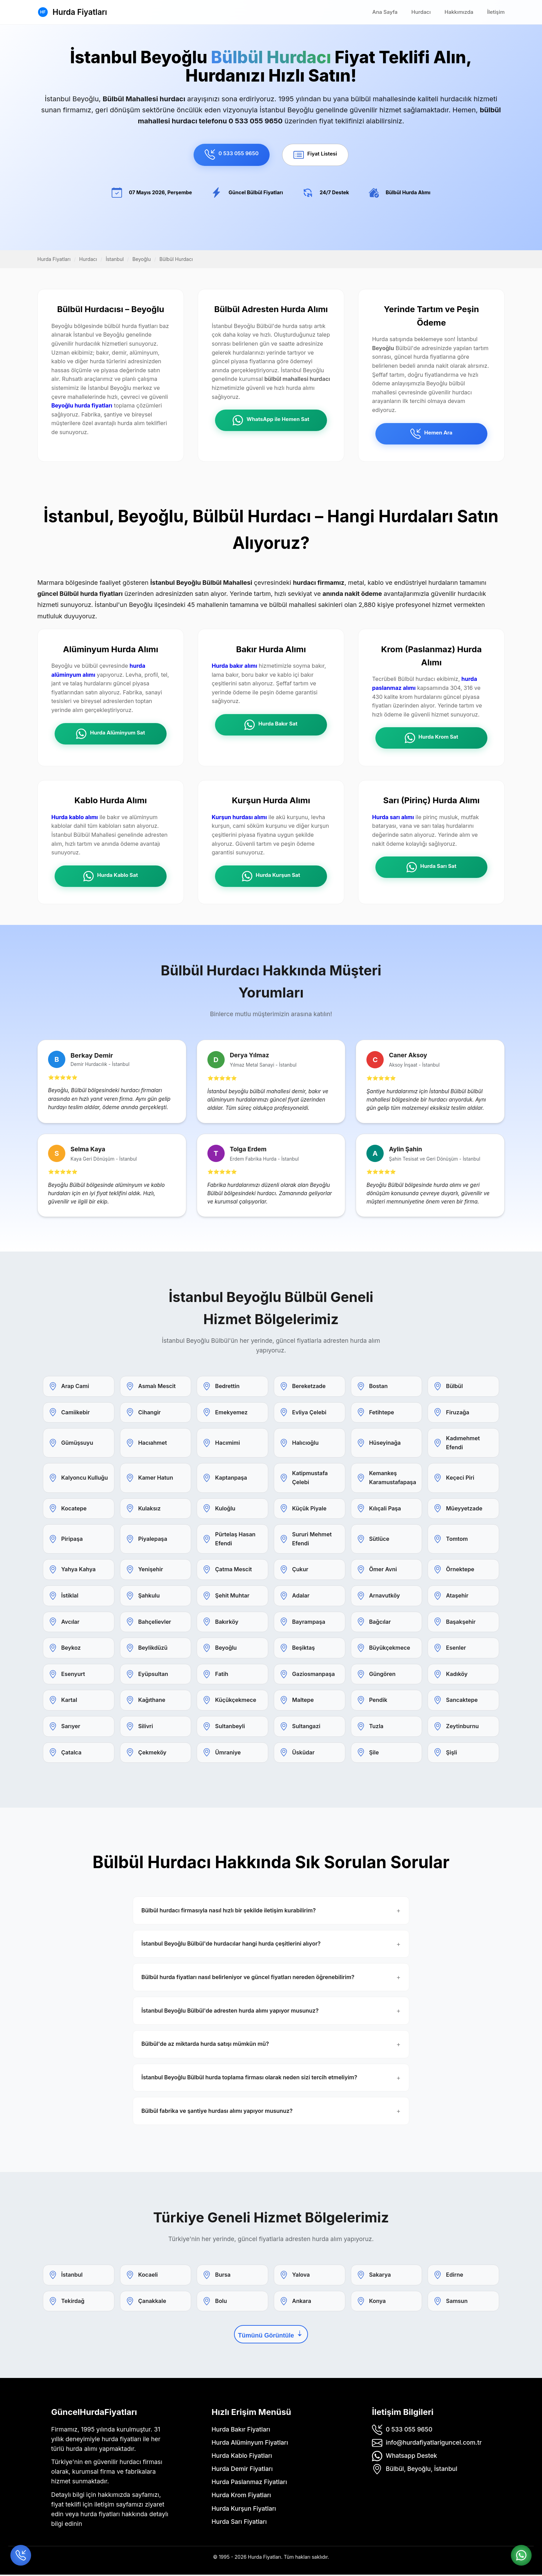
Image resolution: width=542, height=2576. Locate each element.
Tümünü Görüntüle (271, 2335)
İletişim (496, 12)
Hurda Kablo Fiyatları (242, 2456)
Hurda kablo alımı (75, 817)
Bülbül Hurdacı (176, 259)
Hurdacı (421, 12)
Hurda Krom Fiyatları (241, 2496)
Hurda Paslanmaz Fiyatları (249, 2482)
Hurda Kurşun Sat (271, 877)
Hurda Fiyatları (80, 12)
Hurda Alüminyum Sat (110, 734)
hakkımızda (114, 2495)
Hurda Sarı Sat (431, 868)
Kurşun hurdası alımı (239, 817)
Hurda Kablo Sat (110, 877)
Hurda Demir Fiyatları (242, 2469)
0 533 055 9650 (232, 154)
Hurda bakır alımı (235, 666)
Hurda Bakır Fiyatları (241, 2430)
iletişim (104, 2505)
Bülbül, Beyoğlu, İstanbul (421, 2469)
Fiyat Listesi (315, 155)
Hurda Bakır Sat (270, 725)
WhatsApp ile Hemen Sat (271, 420)
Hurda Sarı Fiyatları (239, 2522)
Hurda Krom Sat (431, 738)
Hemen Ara (431, 434)
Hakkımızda (459, 12)
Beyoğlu (141, 259)
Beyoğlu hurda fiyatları (82, 405)
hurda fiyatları (100, 2515)
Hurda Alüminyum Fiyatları (250, 2443)
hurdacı (130, 2462)
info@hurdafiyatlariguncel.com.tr (434, 2443)
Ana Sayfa (385, 12)
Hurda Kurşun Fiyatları (244, 2509)
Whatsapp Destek (411, 2456)
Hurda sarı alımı (393, 817)
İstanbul (115, 259)
